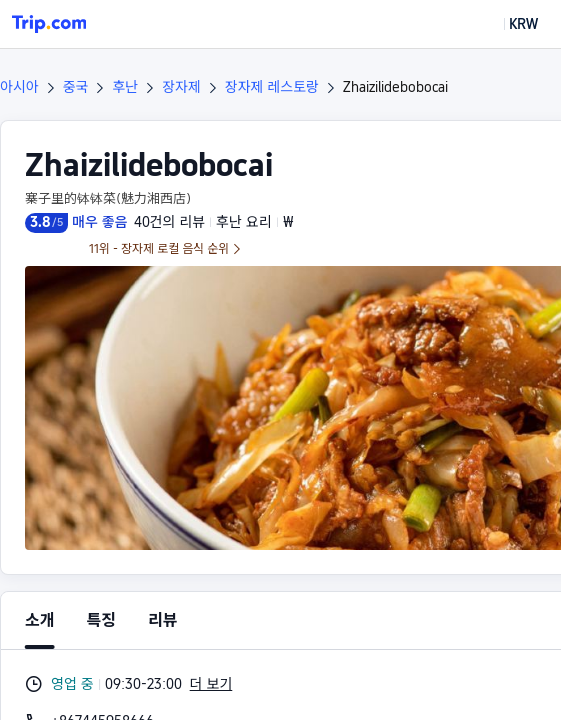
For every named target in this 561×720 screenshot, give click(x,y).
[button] (509, 24)
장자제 (181, 87)
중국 (76, 87)
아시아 (19, 87)
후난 (125, 87)
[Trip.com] (49, 24)
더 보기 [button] (211, 684)
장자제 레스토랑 (272, 87)
